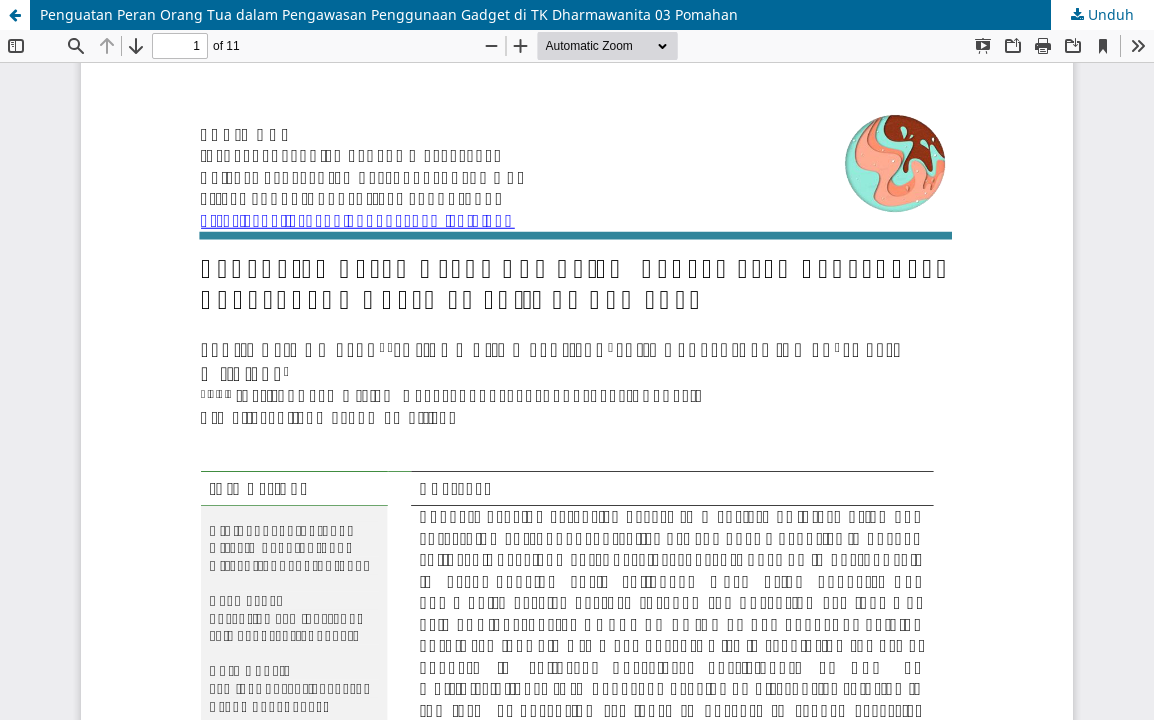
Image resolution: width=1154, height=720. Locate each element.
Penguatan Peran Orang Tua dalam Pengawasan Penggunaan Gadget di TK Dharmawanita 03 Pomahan (389, 14)
